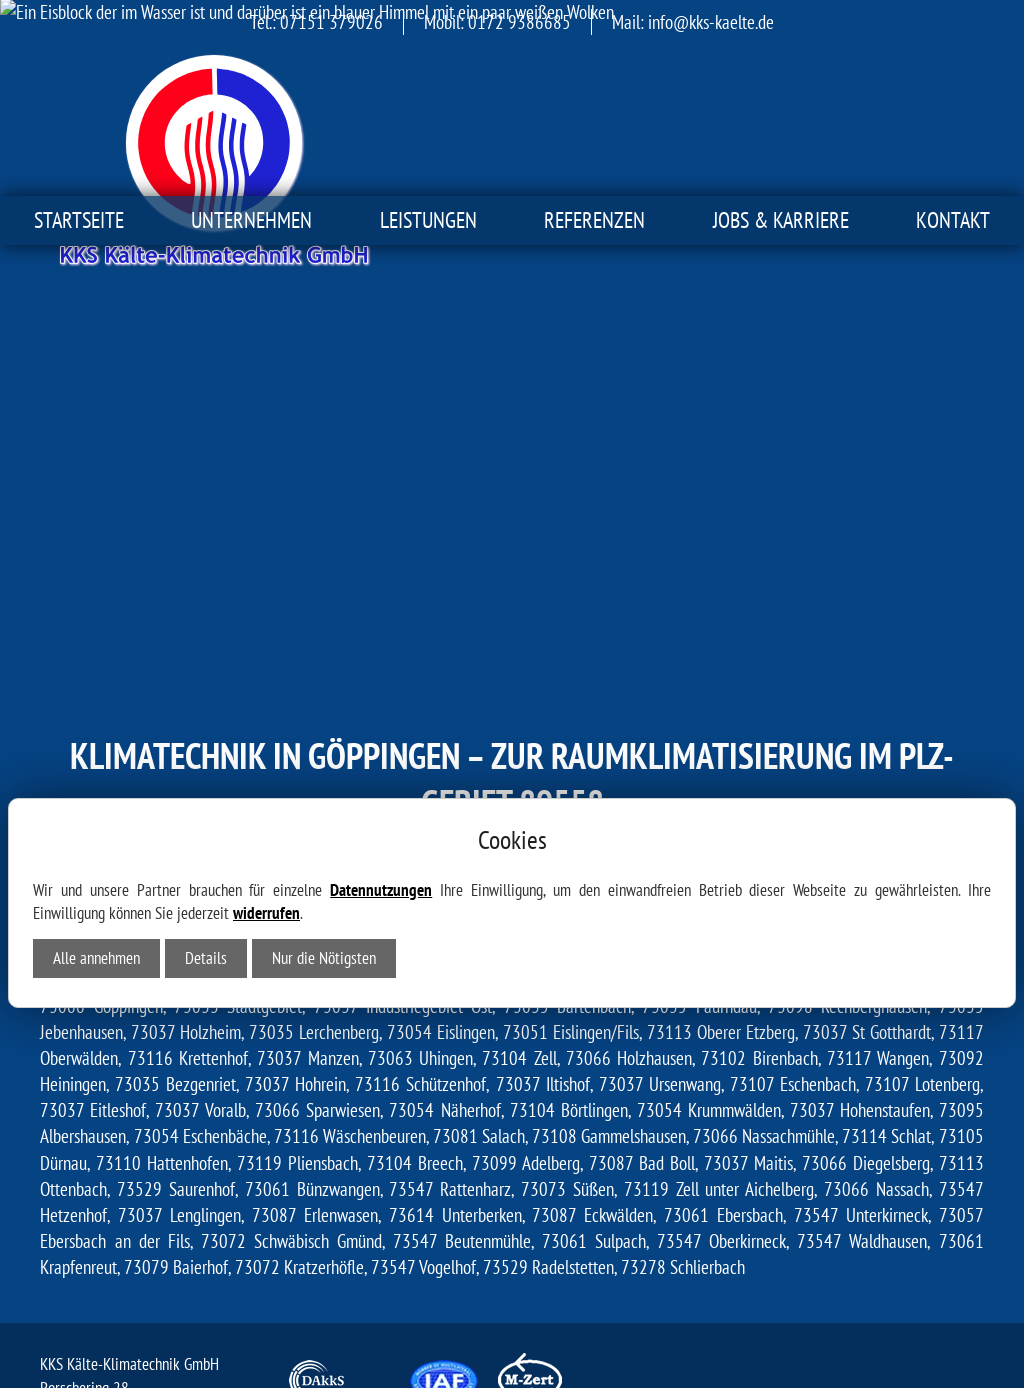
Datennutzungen (381, 681)
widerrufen (266, 704)
